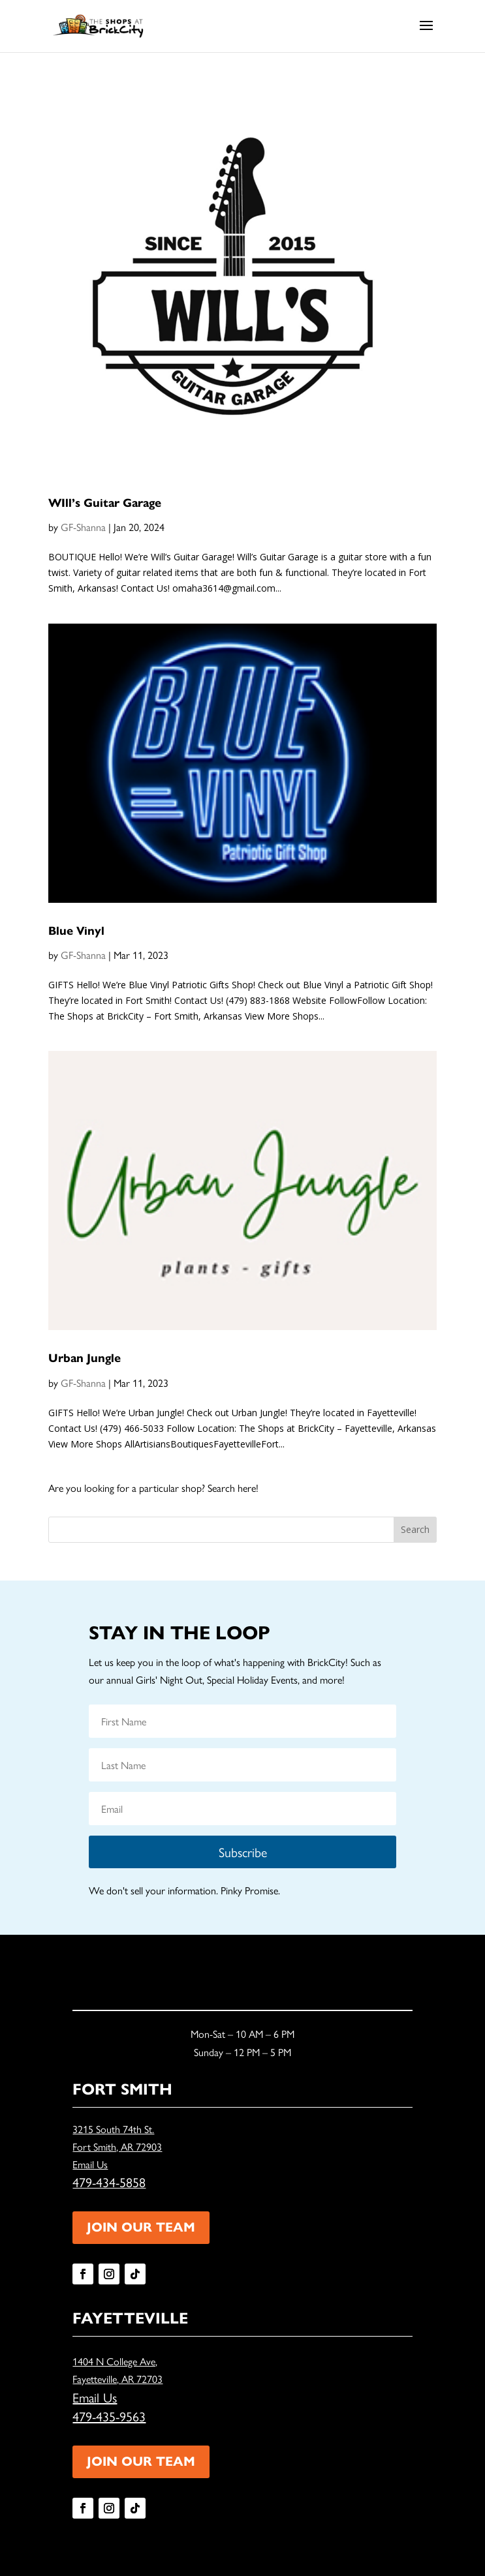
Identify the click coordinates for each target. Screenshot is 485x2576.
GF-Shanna (83, 526)
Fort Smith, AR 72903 (117, 2146)
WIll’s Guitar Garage (104, 503)
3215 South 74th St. (113, 2128)
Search (415, 1529)
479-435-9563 (109, 2415)
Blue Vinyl (76, 931)
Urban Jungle (84, 1358)
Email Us (90, 2164)
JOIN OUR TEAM (141, 2227)
